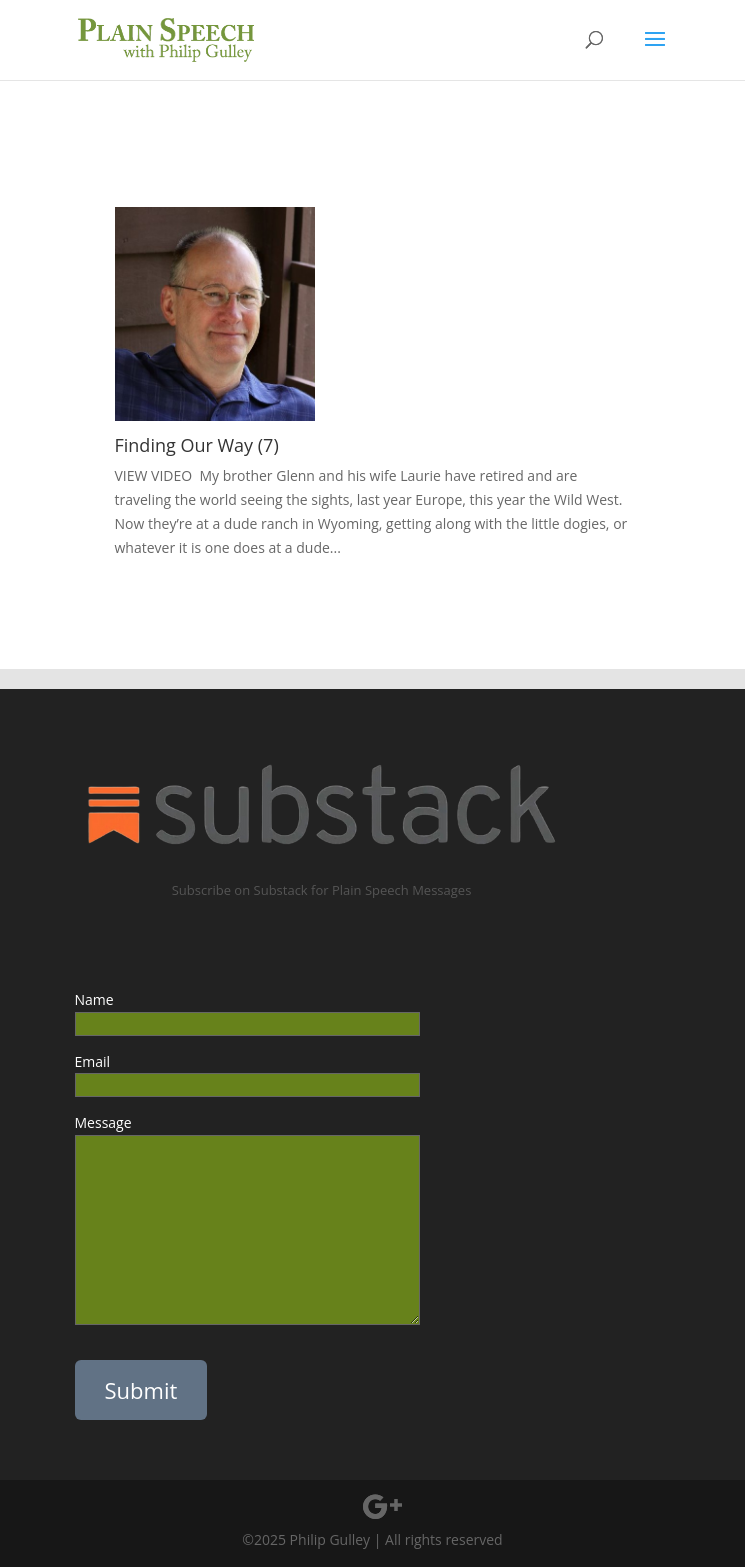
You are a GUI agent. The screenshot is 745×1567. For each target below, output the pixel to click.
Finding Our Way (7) (197, 445)
